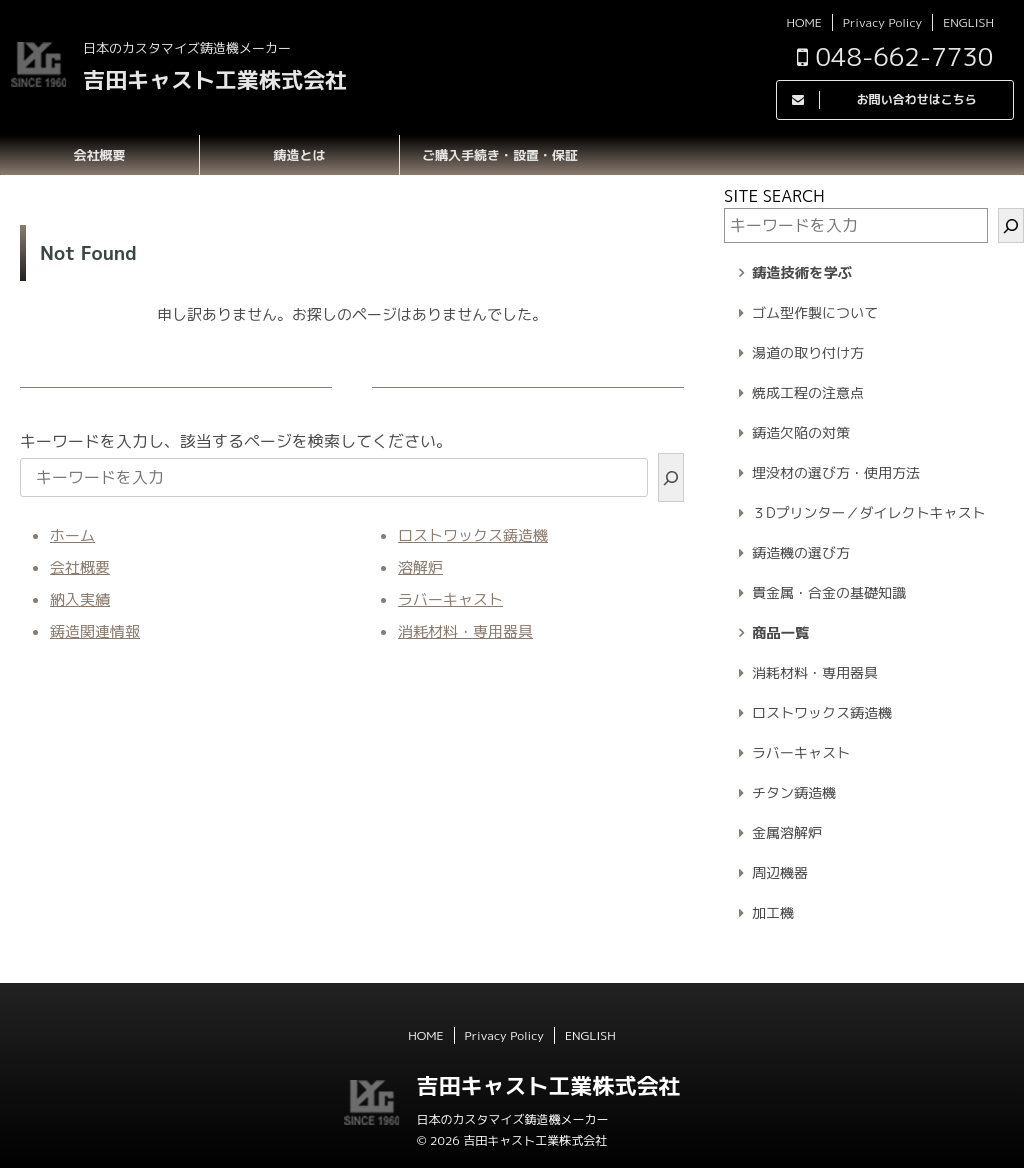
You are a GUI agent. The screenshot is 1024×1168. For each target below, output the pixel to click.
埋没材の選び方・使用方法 (836, 472)
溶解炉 (420, 567)
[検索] (671, 477)
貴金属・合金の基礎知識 (829, 592)
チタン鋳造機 (794, 792)
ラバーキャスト (450, 599)
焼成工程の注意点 (808, 392)
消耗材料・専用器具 (465, 631)
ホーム (72, 535)
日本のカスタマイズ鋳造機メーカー (512, 1119)
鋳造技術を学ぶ (802, 273)
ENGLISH (968, 22)
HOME (803, 22)
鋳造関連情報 (95, 631)
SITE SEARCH (774, 196)
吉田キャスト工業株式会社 (215, 79)
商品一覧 (780, 633)
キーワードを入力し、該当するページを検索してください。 (236, 441)
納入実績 (80, 599)
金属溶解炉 (787, 832)
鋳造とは (299, 155)
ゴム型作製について (815, 312)
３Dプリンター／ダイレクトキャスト (869, 512)
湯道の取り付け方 (808, 352)
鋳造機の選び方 (801, 552)
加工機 (773, 912)
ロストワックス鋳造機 (473, 535)
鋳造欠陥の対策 (801, 432)
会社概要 (99, 155)
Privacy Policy (882, 22)
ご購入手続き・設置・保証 (500, 155)
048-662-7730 (895, 56)
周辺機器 (780, 872)
